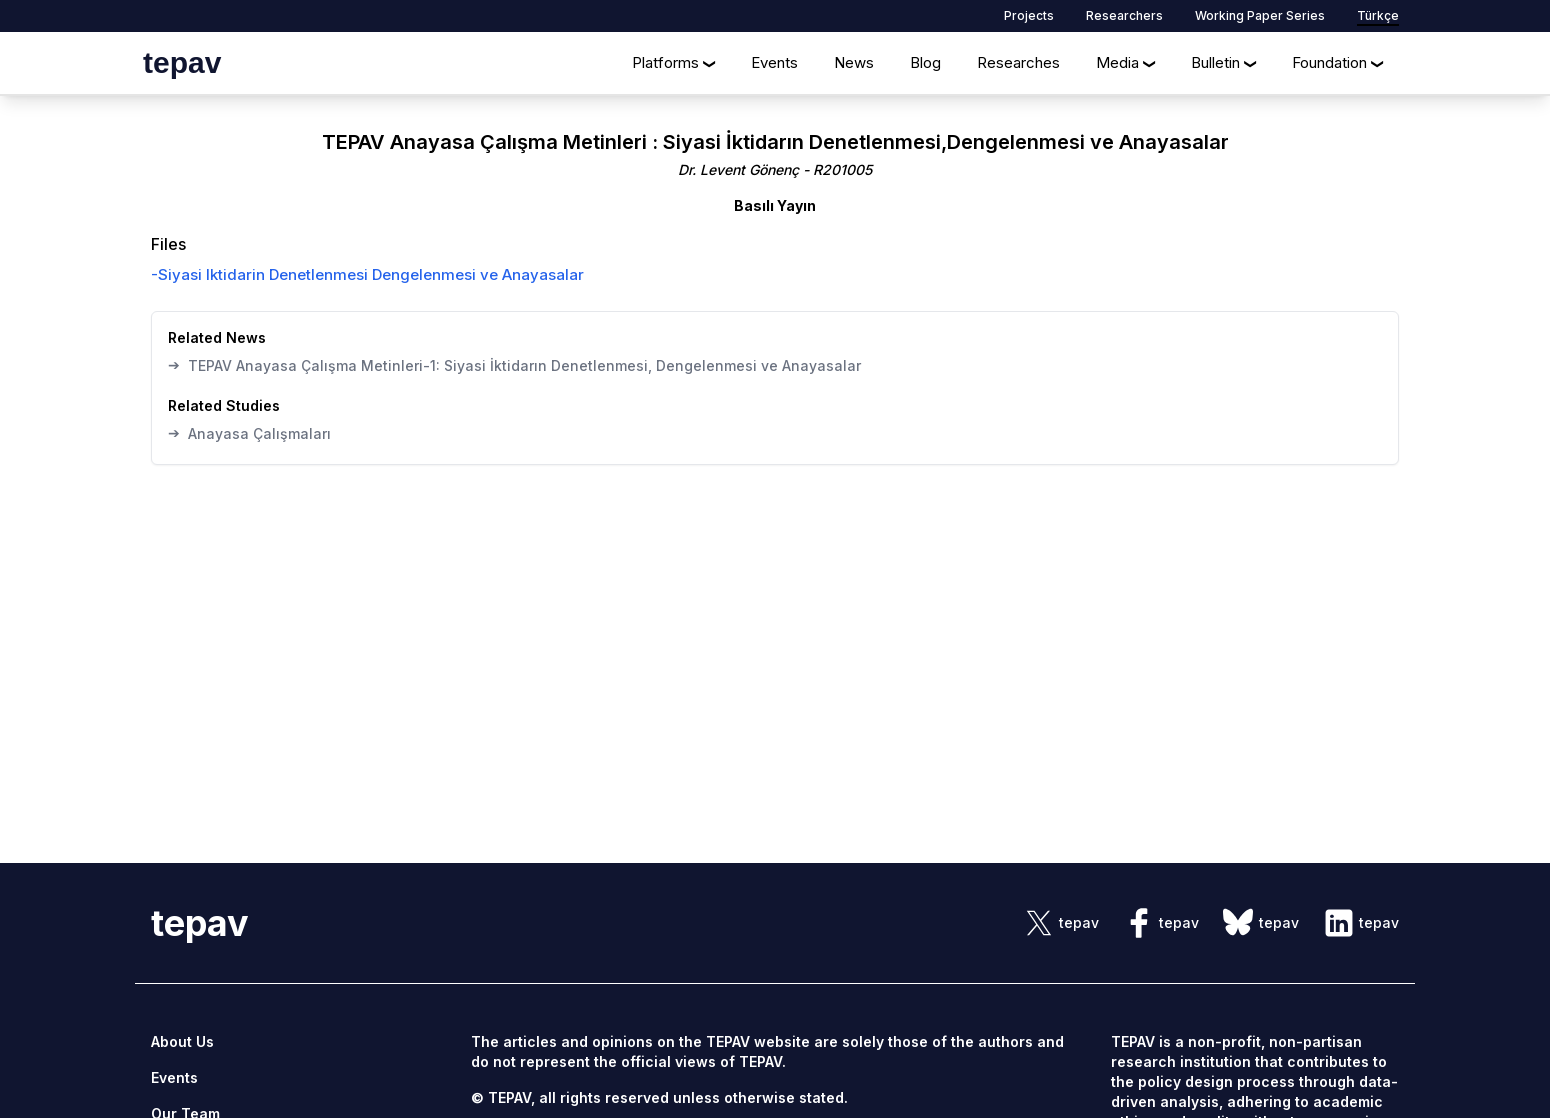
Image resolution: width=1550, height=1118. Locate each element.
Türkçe (1378, 15)
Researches (1018, 62)
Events (774, 62)
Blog (925, 62)
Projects (1029, 15)
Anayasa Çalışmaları (249, 433)
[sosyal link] (1061, 923)
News (854, 62)
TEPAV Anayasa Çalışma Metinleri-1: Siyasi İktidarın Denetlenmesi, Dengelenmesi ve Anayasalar (514, 365)
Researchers (1124, 15)
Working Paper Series (1260, 15)
